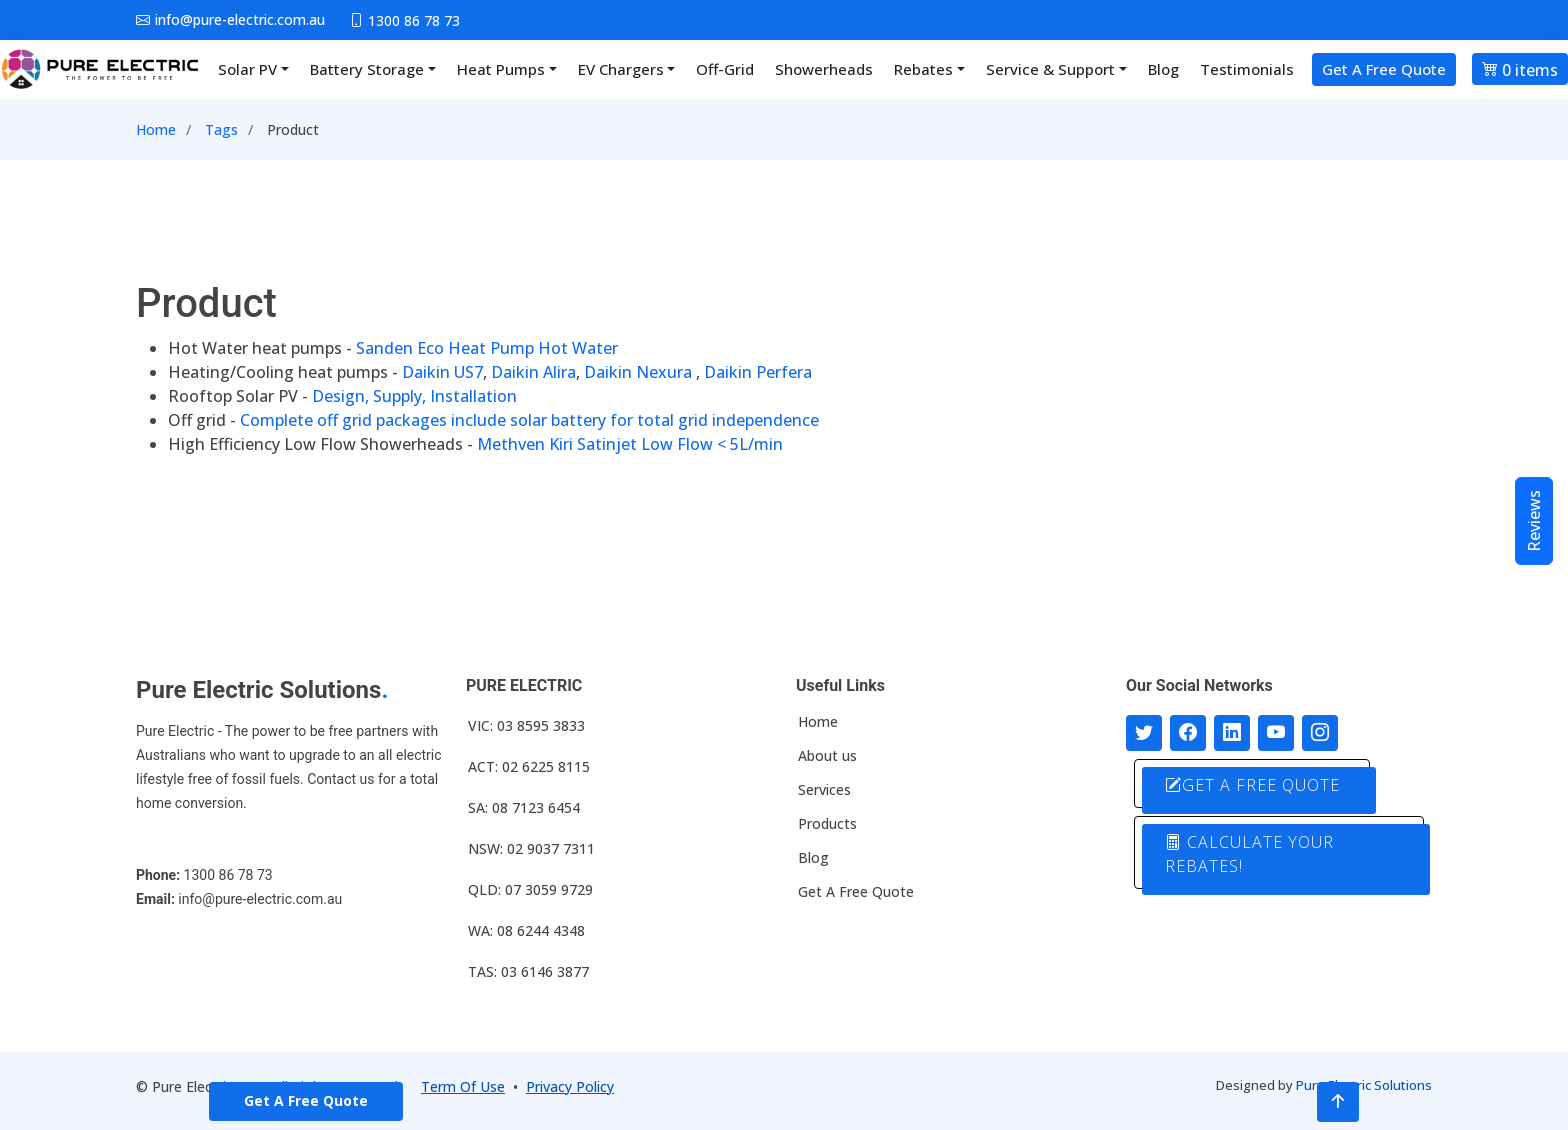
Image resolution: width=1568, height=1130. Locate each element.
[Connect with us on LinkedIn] (1232, 733)
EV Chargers (621, 69)
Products (827, 824)
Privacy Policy (570, 1086)
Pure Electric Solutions (1364, 1085)
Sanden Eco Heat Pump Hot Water (487, 348)
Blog (1163, 69)
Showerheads (824, 69)
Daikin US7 (442, 372)
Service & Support (1050, 69)
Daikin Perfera (758, 372)
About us (827, 756)
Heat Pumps (501, 69)
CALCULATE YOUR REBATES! (1249, 854)
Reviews (1534, 521)
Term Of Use (463, 1086)
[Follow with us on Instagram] (1320, 733)
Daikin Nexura (638, 372)
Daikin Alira (533, 372)
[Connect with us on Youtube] (1276, 733)
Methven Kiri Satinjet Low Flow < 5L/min (630, 444)
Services (824, 790)
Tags (221, 129)
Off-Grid (725, 69)
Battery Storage (367, 69)
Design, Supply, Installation (414, 396)
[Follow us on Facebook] (1188, 733)
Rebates (923, 69)
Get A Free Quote (1384, 69)
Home (156, 129)
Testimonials (1247, 69)
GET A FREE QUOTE (1252, 785)
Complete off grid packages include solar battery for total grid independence (529, 420)
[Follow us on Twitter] (1144, 733)
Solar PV (247, 69)
